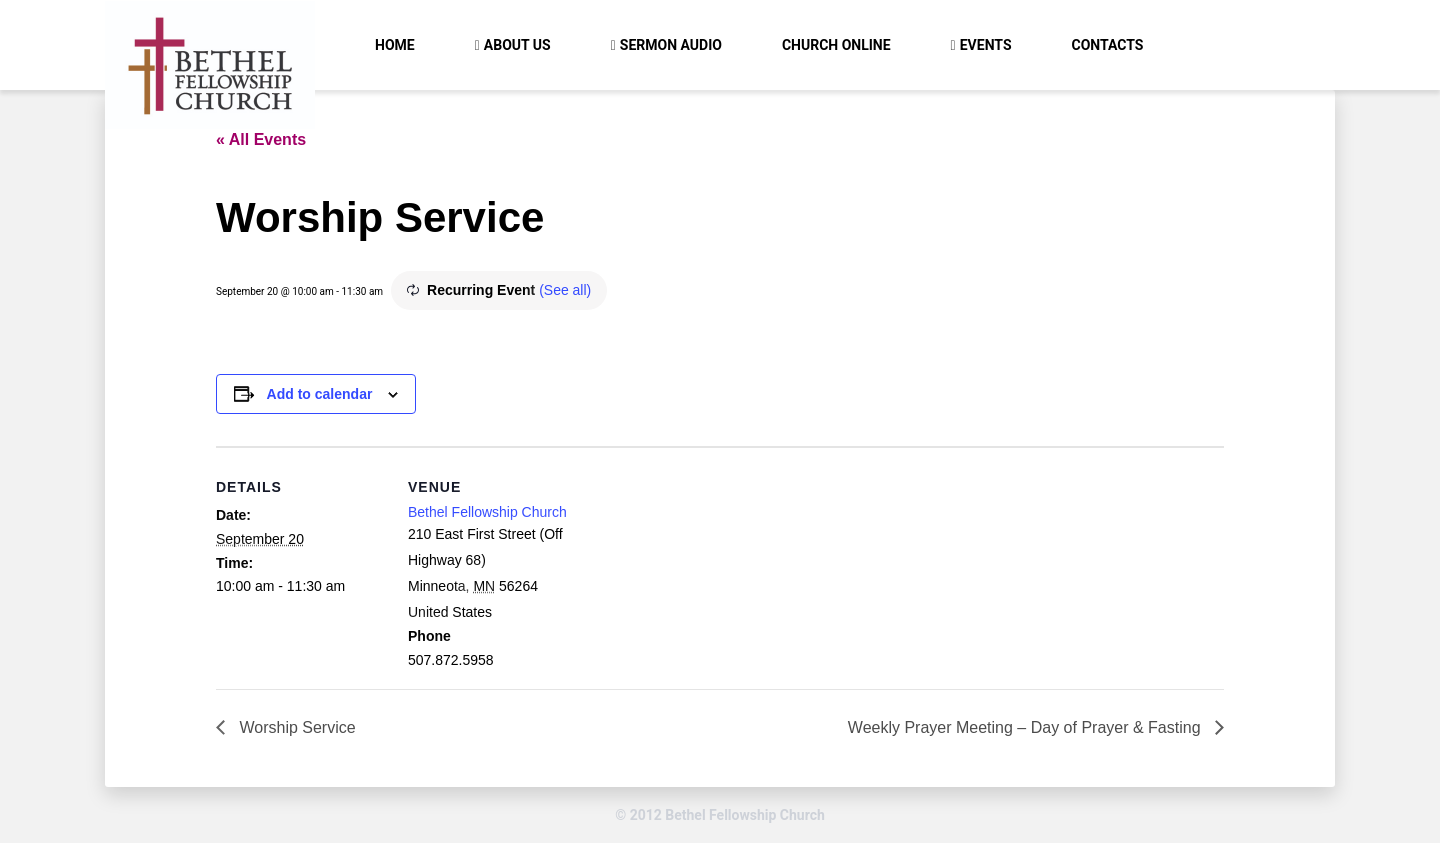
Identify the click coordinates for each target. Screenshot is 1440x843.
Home (395, 45)
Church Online (836, 45)
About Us (517, 45)
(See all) (565, 290)
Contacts (1108, 45)
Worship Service (295, 727)
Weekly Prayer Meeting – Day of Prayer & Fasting (1026, 727)
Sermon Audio (671, 45)
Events (986, 45)
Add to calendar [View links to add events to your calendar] (320, 394)
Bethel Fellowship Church (487, 512)
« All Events (261, 139)
